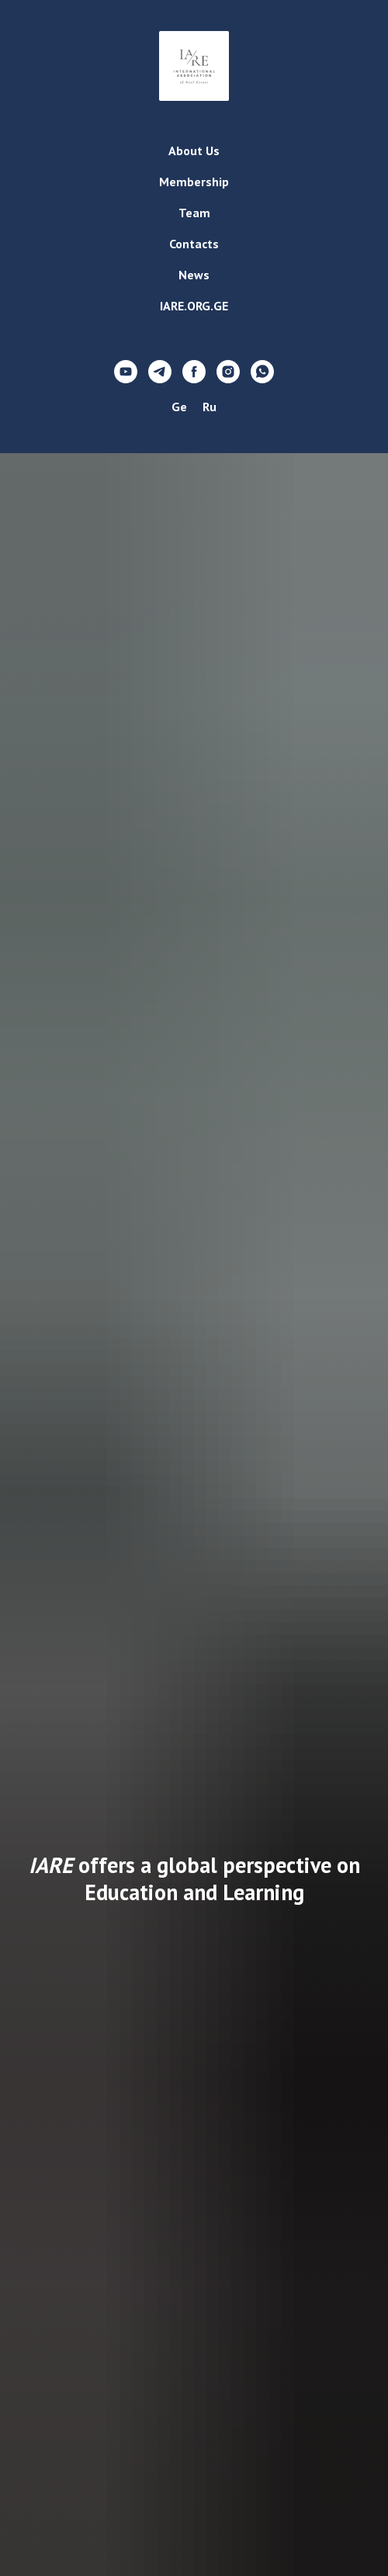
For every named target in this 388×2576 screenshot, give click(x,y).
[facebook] (194, 371)
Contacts (194, 243)
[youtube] (125, 371)
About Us (194, 150)
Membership (194, 181)
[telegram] (159, 371)
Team (194, 212)
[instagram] (228, 371)
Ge (179, 406)
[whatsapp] (262, 371)
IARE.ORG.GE (194, 305)
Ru (210, 406)
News (194, 274)
